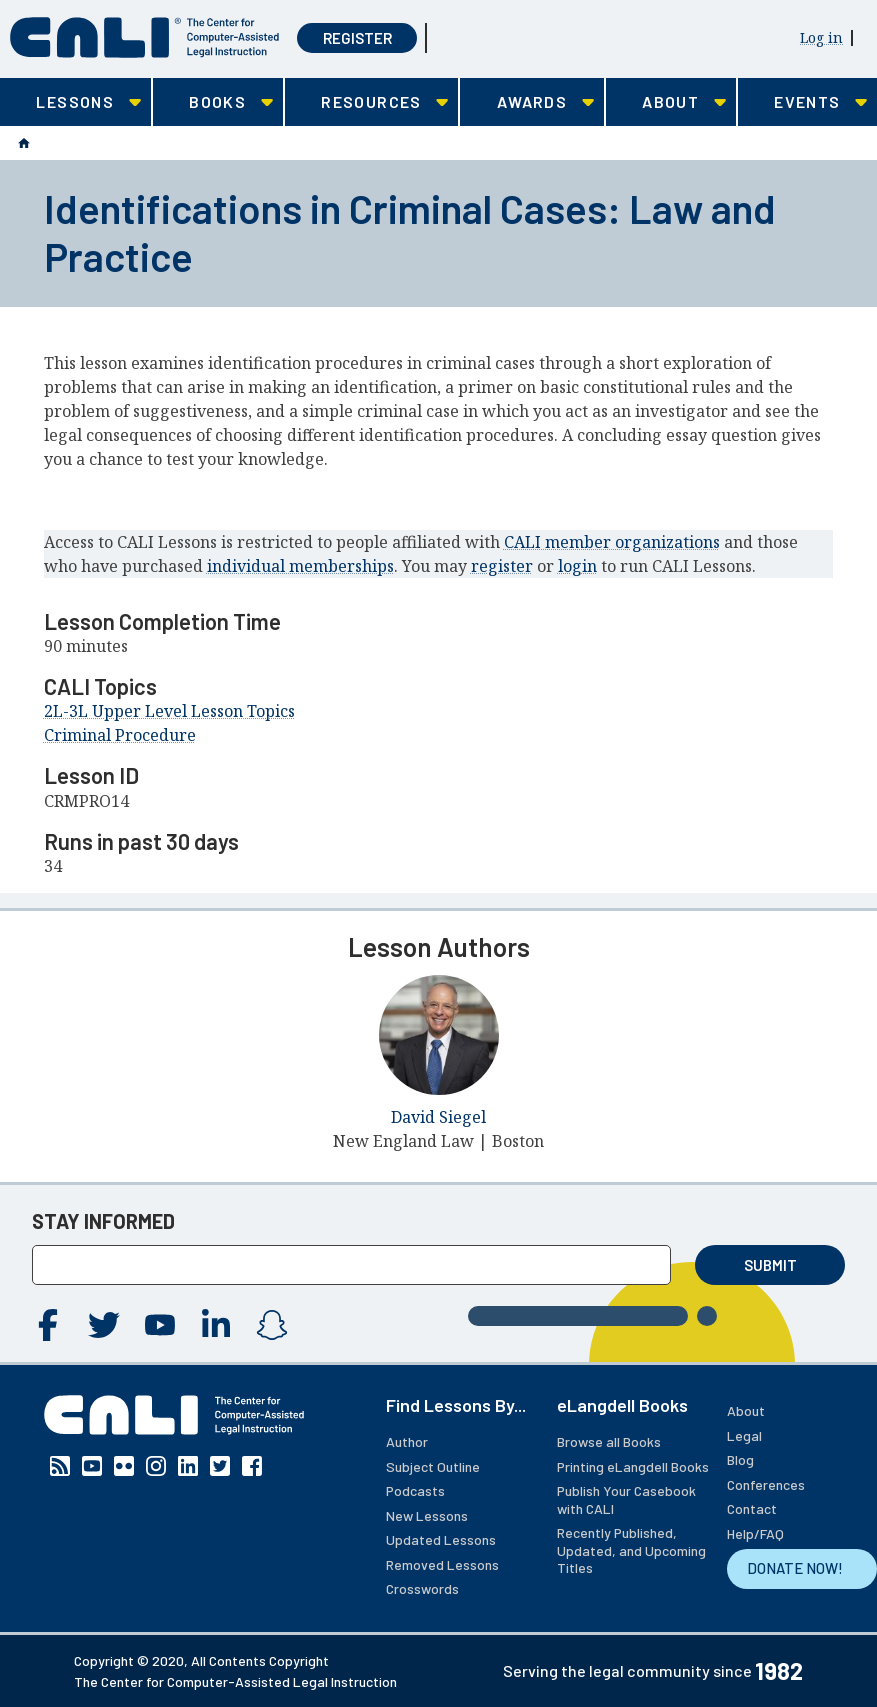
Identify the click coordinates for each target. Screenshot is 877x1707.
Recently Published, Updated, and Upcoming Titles (631, 1550)
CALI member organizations (612, 542)
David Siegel (438, 1117)
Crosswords (422, 1588)
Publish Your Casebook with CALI (626, 1499)
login (577, 566)
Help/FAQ (755, 1533)
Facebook (48, 1325)
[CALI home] (144, 37)
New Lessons (427, 1515)
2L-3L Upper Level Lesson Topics (169, 711)
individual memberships (300, 566)
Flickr (124, 1466)
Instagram (272, 1325)
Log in (821, 37)
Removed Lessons (442, 1564)
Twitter (104, 1325)
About (746, 1410)
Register (357, 38)
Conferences (766, 1484)
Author (407, 1441)
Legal (744, 1435)
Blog (740, 1459)
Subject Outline (433, 1466)
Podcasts (415, 1490)
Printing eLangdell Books (633, 1466)
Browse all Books (609, 1441)
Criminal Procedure (120, 735)
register (502, 566)
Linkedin (216, 1325)
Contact (752, 1508)
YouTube (160, 1325)
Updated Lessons (441, 1539)
